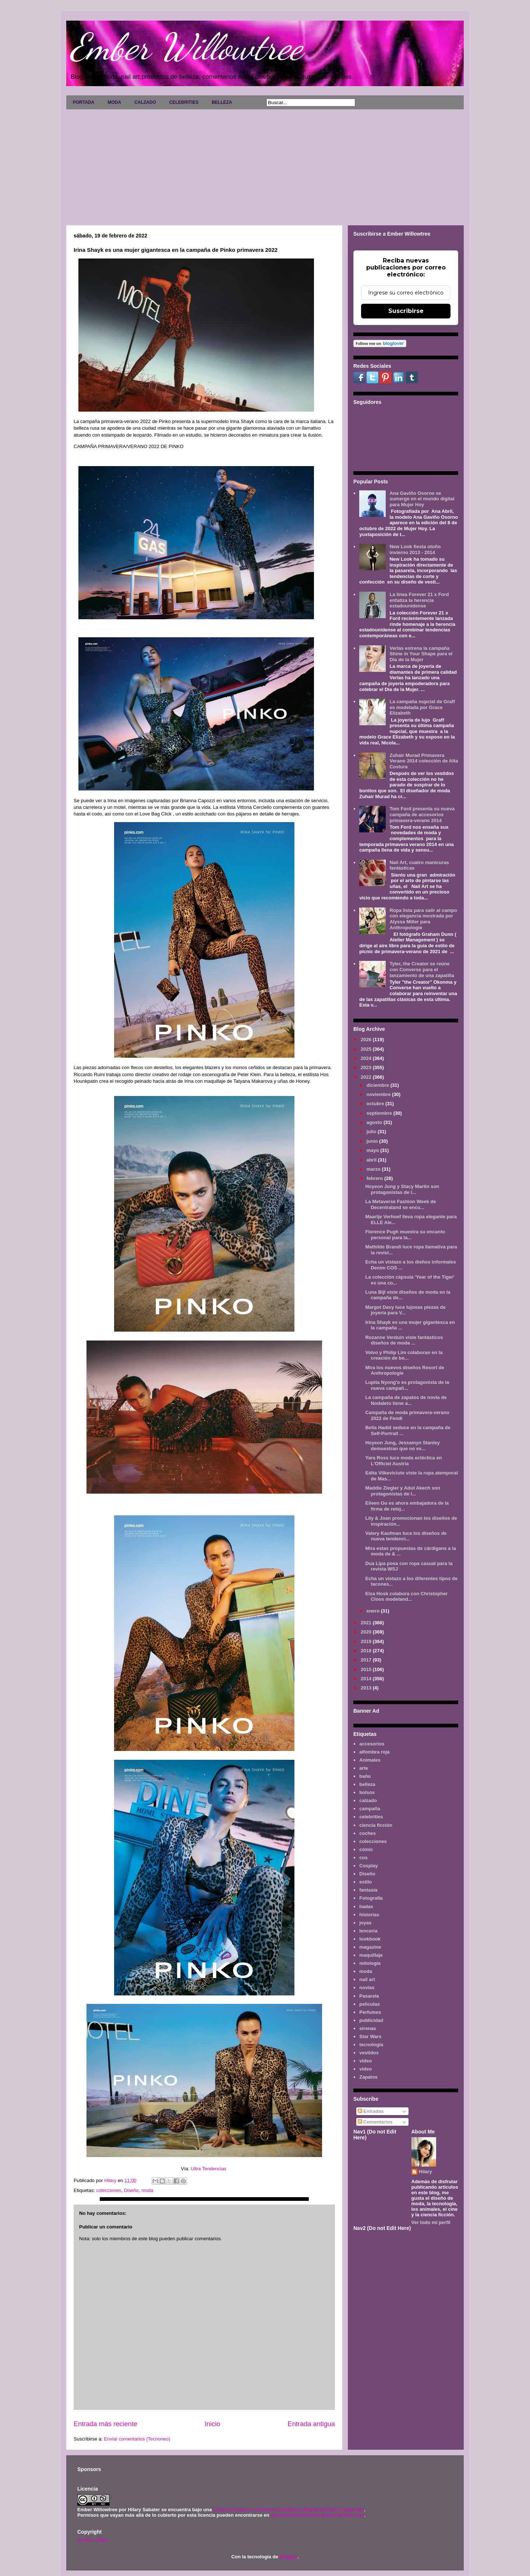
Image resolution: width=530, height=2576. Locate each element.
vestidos (369, 2052)
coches (367, 1833)
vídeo (365, 2069)
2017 (367, 1660)
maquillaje (371, 1955)
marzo (374, 1169)
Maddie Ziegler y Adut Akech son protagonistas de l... (402, 1491)
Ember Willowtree (186, 47)
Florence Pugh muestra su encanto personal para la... (405, 1234)
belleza (367, 1784)
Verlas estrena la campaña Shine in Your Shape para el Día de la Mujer (420, 653)
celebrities (371, 1816)
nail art (367, 1979)
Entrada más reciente (105, 2424)
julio (372, 1131)
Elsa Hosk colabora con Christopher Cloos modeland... (406, 1596)
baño (365, 1776)
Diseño (131, 2190)
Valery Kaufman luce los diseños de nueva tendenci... (405, 1536)
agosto (375, 1122)
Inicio (212, 2424)
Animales (370, 1760)
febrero (375, 1178)
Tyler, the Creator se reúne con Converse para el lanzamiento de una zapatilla (421, 969)
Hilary (425, 2171)
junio (373, 1141)
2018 (367, 1650)
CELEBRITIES (183, 102)
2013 (367, 1688)
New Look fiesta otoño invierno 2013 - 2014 (415, 549)
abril (372, 1160)
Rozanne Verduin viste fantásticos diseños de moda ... (404, 1340)
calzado (368, 1800)
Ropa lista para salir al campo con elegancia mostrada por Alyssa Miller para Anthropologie (423, 919)
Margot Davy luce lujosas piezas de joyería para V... (405, 1310)
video (365, 2061)
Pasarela (369, 1996)
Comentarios (375, 2122)
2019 (367, 1641)
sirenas (367, 2028)
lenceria (368, 1931)
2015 (367, 1669)
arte (363, 1768)
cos (363, 1857)
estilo (365, 1882)
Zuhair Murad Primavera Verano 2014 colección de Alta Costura (423, 761)
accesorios (371, 1744)
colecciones (108, 2190)
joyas (365, 1922)
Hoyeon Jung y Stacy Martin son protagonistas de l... (402, 1189)
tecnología (371, 2044)
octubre (376, 1103)
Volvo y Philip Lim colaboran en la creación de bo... (403, 1355)
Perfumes (370, 2012)
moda (147, 2190)
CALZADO (145, 102)
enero (374, 1611)
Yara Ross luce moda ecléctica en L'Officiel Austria (403, 1460)
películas (369, 2004)
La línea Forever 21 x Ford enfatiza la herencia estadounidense (419, 600)
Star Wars (370, 2036)
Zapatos (368, 2077)
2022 (367, 1077)
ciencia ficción (375, 1825)
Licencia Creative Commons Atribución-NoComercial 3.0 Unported (288, 2509)
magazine (370, 1947)
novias (366, 1987)
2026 (367, 1039)
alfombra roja (374, 1752)
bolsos (367, 1792)
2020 (367, 1632)
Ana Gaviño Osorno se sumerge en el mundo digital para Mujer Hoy (421, 498)
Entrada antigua (311, 2424)
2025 (367, 1049)
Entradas (371, 2111)
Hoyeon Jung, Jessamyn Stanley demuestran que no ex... (402, 1445)
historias (369, 1914)
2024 (367, 1058)
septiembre (380, 1113)
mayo (374, 1150)
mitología (370, 1963)
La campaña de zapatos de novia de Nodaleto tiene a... (405, 1400)
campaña (369, 1808)
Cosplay (368, 1865)
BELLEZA (222, 102)
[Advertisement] (265, 164)
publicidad (371, 2020)
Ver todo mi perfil (431, 2222)
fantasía (368, 1890)
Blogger (288, 2556)
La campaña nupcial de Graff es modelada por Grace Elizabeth (422, 707)
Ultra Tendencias (209, 2168)
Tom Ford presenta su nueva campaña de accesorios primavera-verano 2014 (422, 814)
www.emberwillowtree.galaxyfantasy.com (317, 2515)
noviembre (379, 1094)
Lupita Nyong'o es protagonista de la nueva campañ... (407, 1385)
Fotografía (371, 1898)
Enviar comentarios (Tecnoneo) (137, 2439)
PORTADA (83, 102)
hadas (366, 1906)
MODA (114, 102)
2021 (367, 1622)
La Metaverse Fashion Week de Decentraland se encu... (400, 1204)
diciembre (379, 1085)
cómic (366, 1849)
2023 (367, 1067)
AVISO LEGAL (93, 2540)
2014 (367, 1678)
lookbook (370, 1939)
